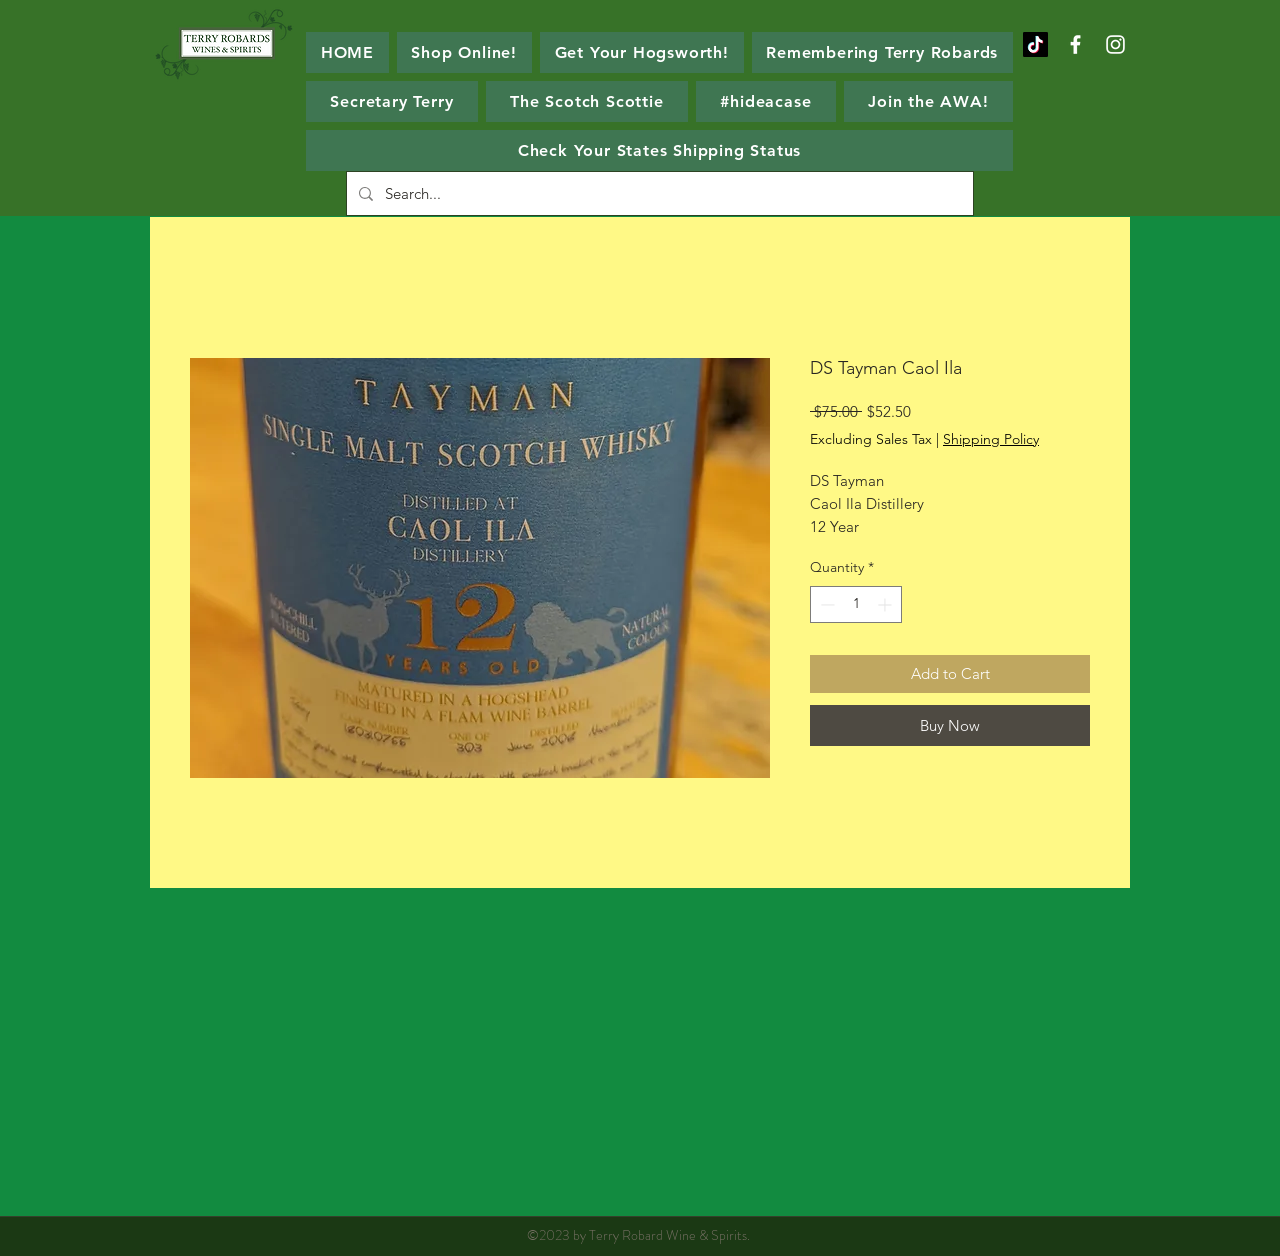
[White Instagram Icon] (1115, 44)
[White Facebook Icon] (1075, 44)
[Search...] (658, 193)
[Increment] (886, 604)
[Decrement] (825, 604)
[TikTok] (1035, 44)
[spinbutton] (856, 604)
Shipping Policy (991, 439)
